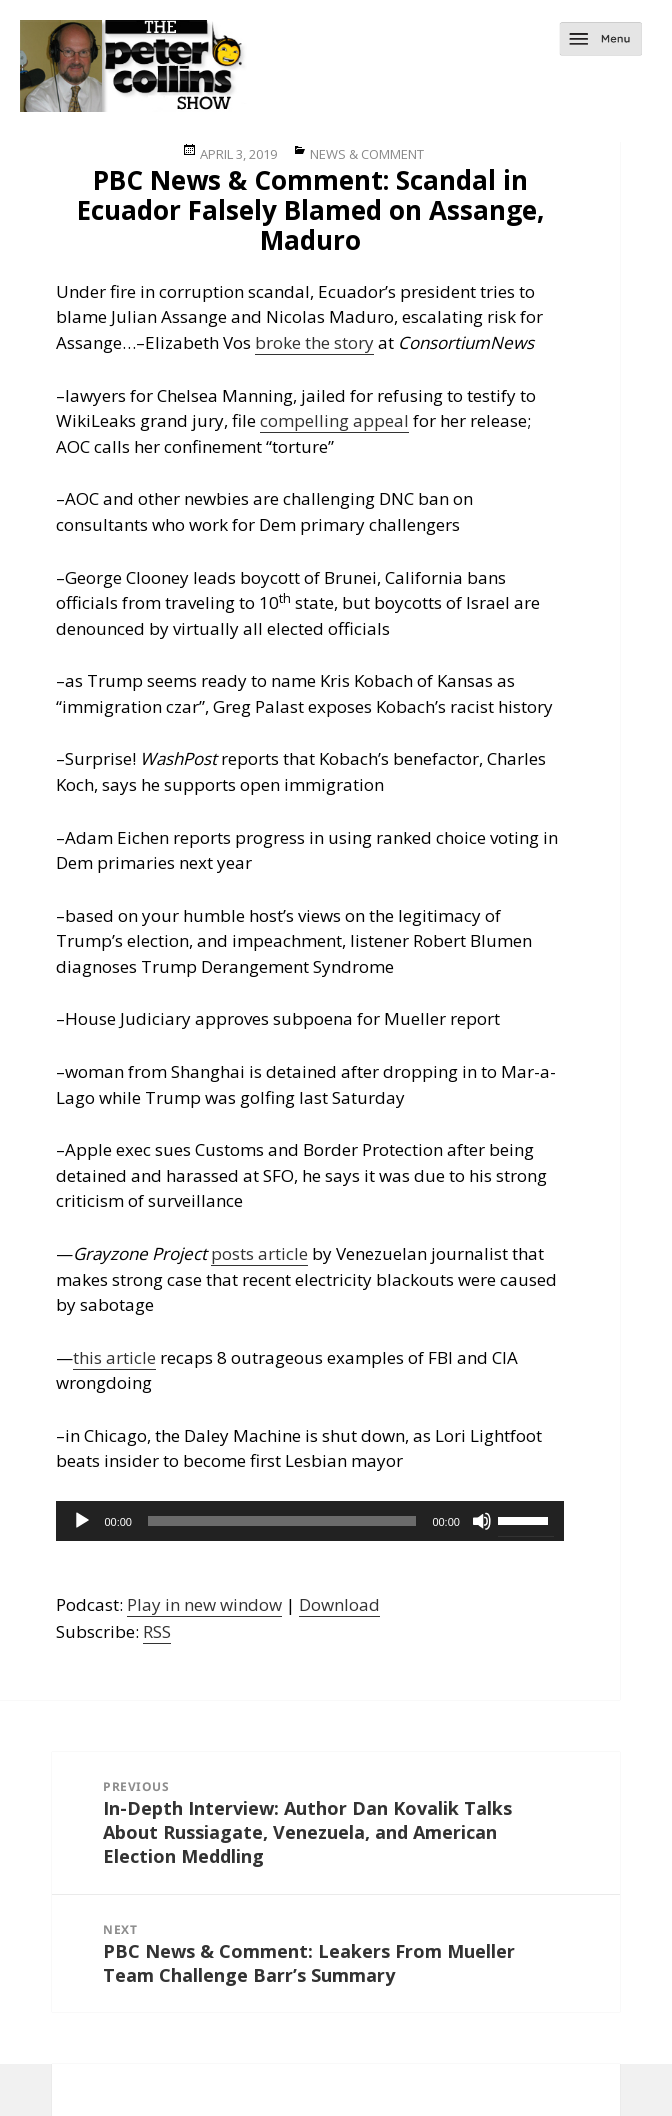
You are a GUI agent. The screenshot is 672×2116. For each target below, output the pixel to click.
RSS (157, 1631)
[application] (310, 1521)
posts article (259, 1253)
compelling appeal (334, 420)
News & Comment (367, 154)
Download (339, 1604)
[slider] (282, 1521)
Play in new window (204, 1604)
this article (114, 1357)
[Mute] (482, 1521)
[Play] (82, 1521)
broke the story (314, 342)
